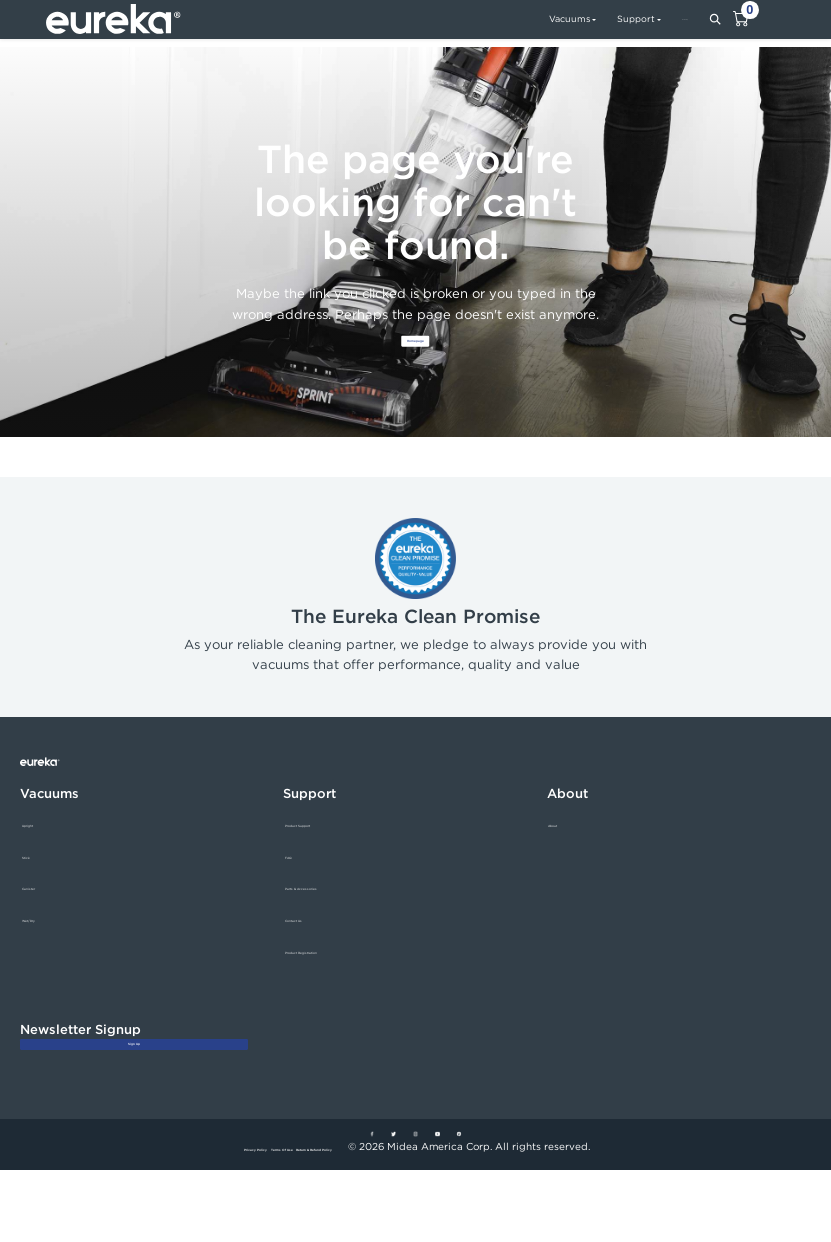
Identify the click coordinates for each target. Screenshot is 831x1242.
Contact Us (312, 942)
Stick (34, 878)
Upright (41, 846)
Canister (42, 910)
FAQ (296, 878)
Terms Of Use (270, 1219)
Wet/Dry (43, 942)
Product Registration (337, 973)
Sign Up (134, 1088)
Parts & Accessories (334, 910)
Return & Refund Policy (374, 1219)
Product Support (326, 846)
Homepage (415, 355)
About (563, 846)
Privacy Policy (188, 1219)
